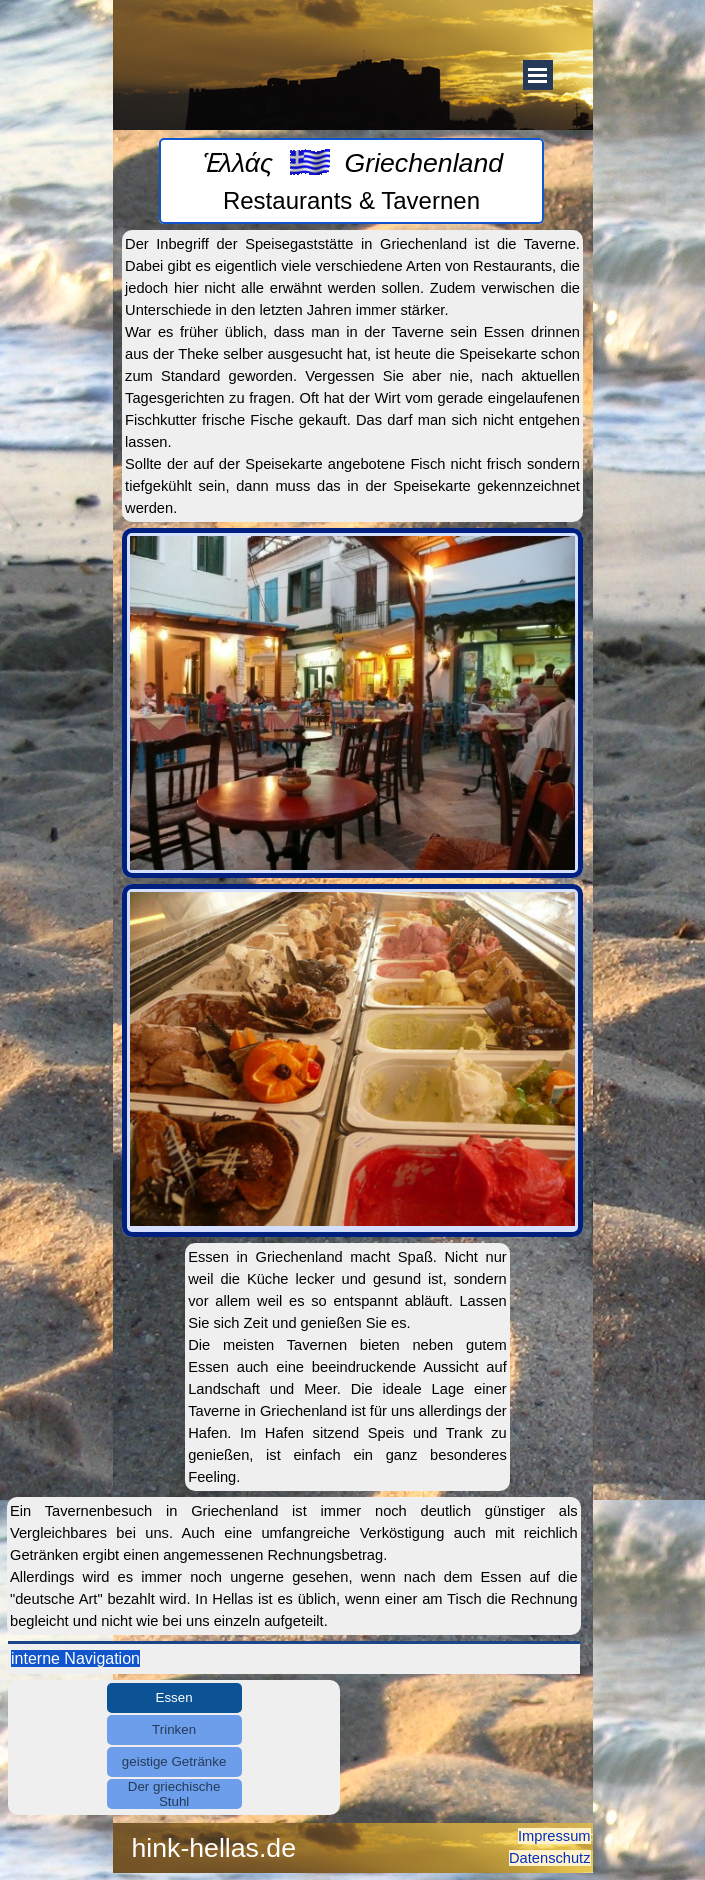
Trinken (174, 1729)
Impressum (554, 1836)
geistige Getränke (174, 1761)
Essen (174, 1697)
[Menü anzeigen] (538, 75)
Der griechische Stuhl (174, 1794)
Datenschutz (549, 1858)
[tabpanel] (351, 181)
